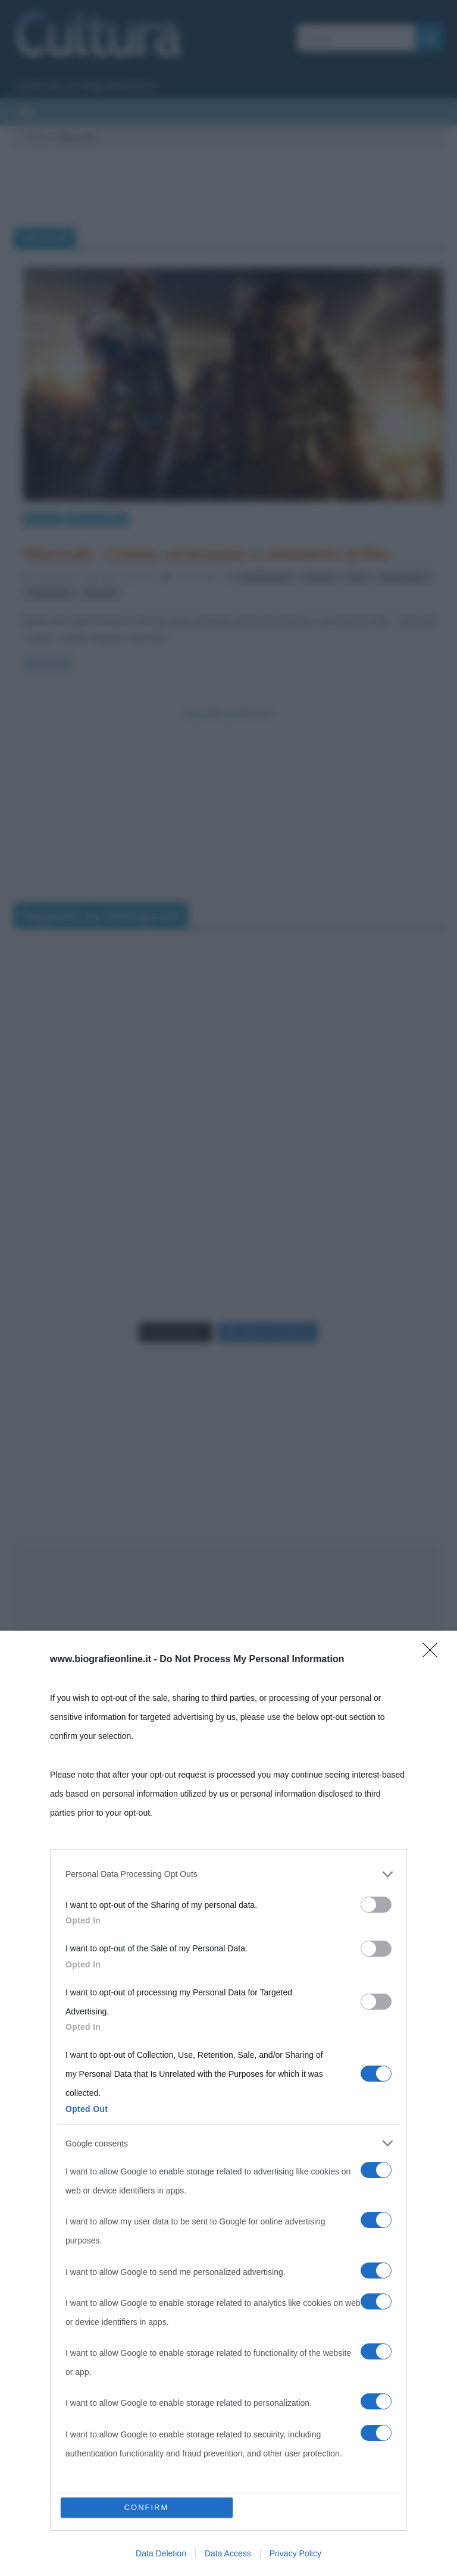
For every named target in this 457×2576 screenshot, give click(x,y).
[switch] (376, 1905)
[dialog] (228, 2103)
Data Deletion (161, 2553)
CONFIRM (146, 2507)
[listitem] (228, 1874)
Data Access (228, 2553)
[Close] (433, 1654)
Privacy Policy (295, 2553)
